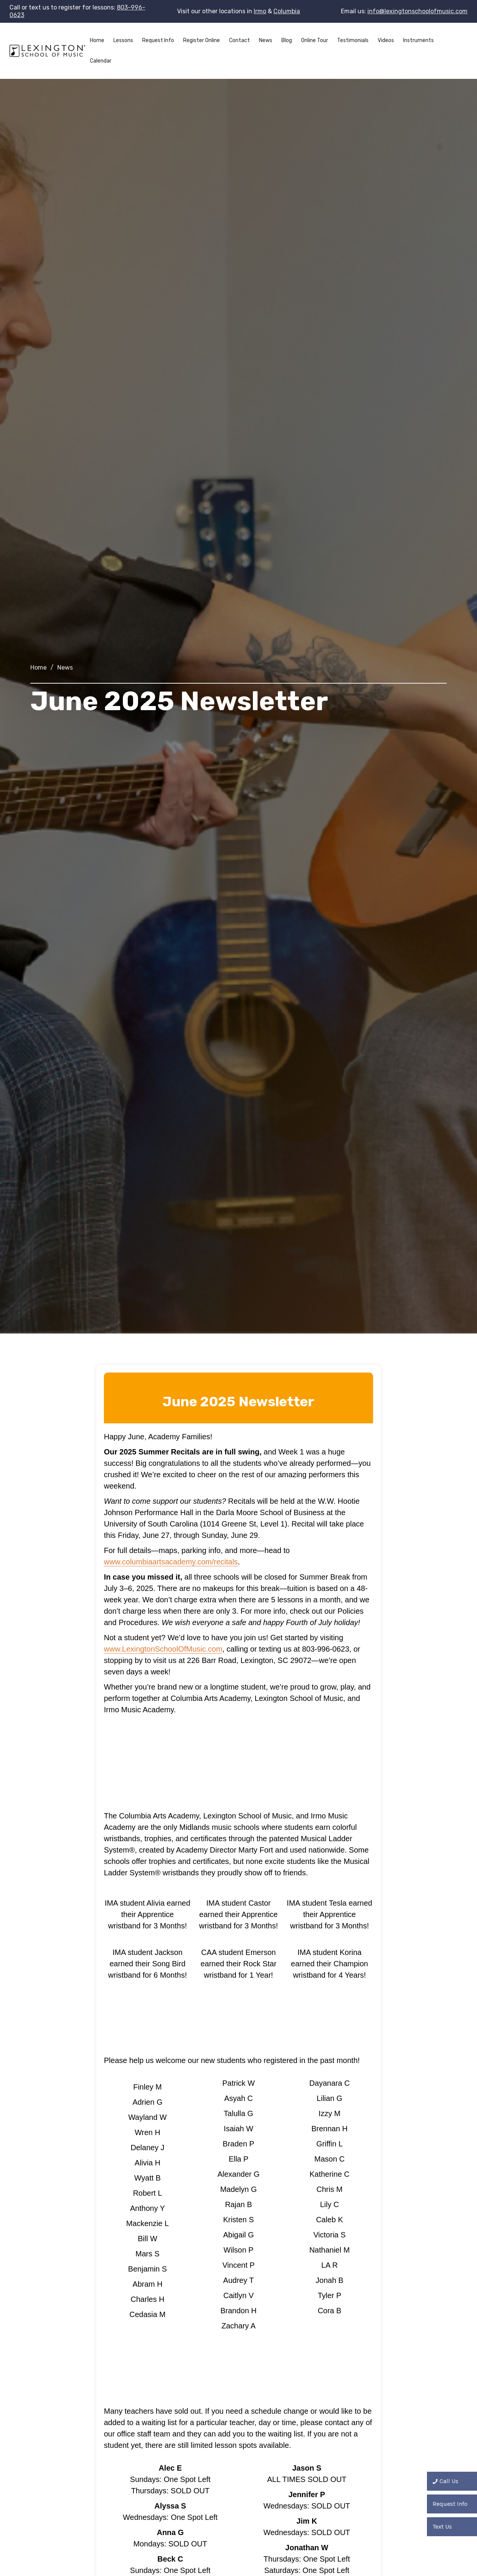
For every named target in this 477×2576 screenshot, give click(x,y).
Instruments (418, 40)
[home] (47, 51)
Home (97, 40)
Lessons (123, 40)
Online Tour (314, 40)
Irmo (260, 11)
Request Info (158, 40)
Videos (386, 40)
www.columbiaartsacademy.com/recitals (171, 1562)
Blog (286, 40)
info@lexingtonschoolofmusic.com (417, 11)
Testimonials (353, 40)
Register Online (201, 40)
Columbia (286, 11)
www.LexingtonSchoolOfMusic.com (163, 1649)
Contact (239, 40)
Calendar (100, 61)
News (265, 40)
